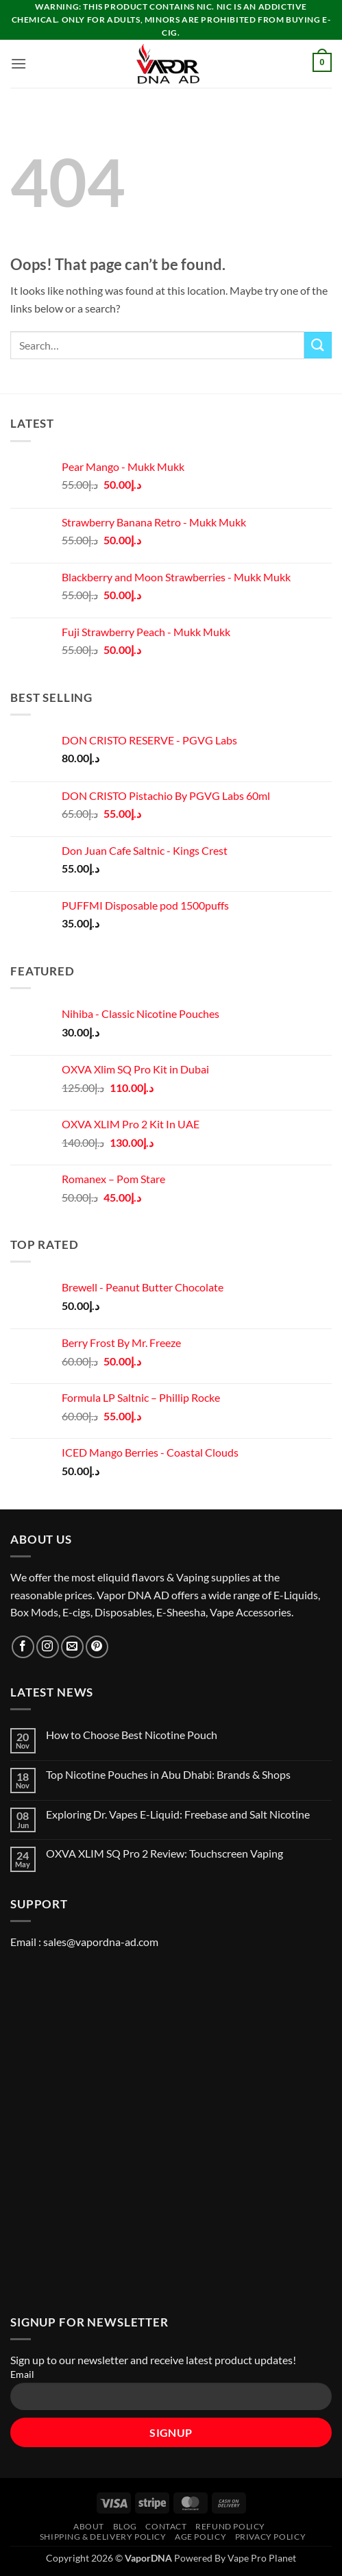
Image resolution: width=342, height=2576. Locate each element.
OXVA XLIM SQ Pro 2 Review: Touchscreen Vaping (164, 1853)
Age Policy (200, 2536)
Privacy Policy (270, 2536)
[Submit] (318, 345)
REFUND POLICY (230, 2526)
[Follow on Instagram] (47, 1647)
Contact (165, 2526)
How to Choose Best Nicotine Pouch (131, 1734)
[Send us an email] (72, 1647)
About (88, 2526)
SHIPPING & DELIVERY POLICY (103, 2536)
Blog (125, 2526)
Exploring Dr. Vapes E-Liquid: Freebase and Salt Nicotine (178, 1814)
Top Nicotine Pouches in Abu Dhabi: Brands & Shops (168, 1774)
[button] (18, 63)
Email (22, 2374)
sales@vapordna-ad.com (100, 1941)
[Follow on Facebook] (23, 1647)
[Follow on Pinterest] (97, 1647)
